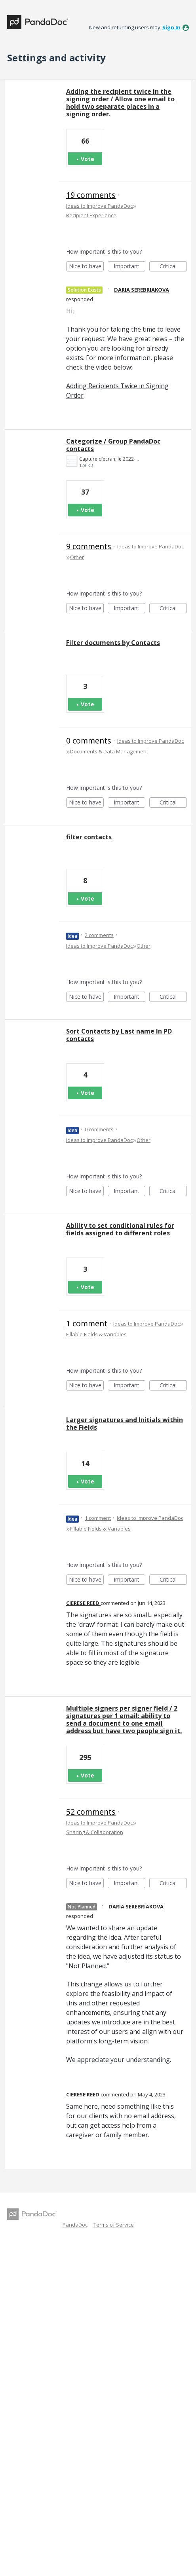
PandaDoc (75, 2224)
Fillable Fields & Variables (96, 1334)
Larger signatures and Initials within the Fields (124, 1423)
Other (77, 557)
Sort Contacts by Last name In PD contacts (119, 1035)
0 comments (88, 740)
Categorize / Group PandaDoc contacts (113, 445)
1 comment (86, 1323)
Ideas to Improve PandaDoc (99, 205)
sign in (171, 27)
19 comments (91, 195)
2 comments (99, 935)
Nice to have (86, 266)
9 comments (88, 546)
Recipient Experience (91, 215)
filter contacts (89, 837)
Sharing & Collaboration (94, 1832)
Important (129, 266)
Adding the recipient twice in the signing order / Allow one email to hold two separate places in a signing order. (120, 102)
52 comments (91, 1811)
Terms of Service (113, 2224)
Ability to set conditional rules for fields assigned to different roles (120, 1229)
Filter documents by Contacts (113, 642)
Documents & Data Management (109, 751)
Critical (173, 266)
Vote (87, 159)
